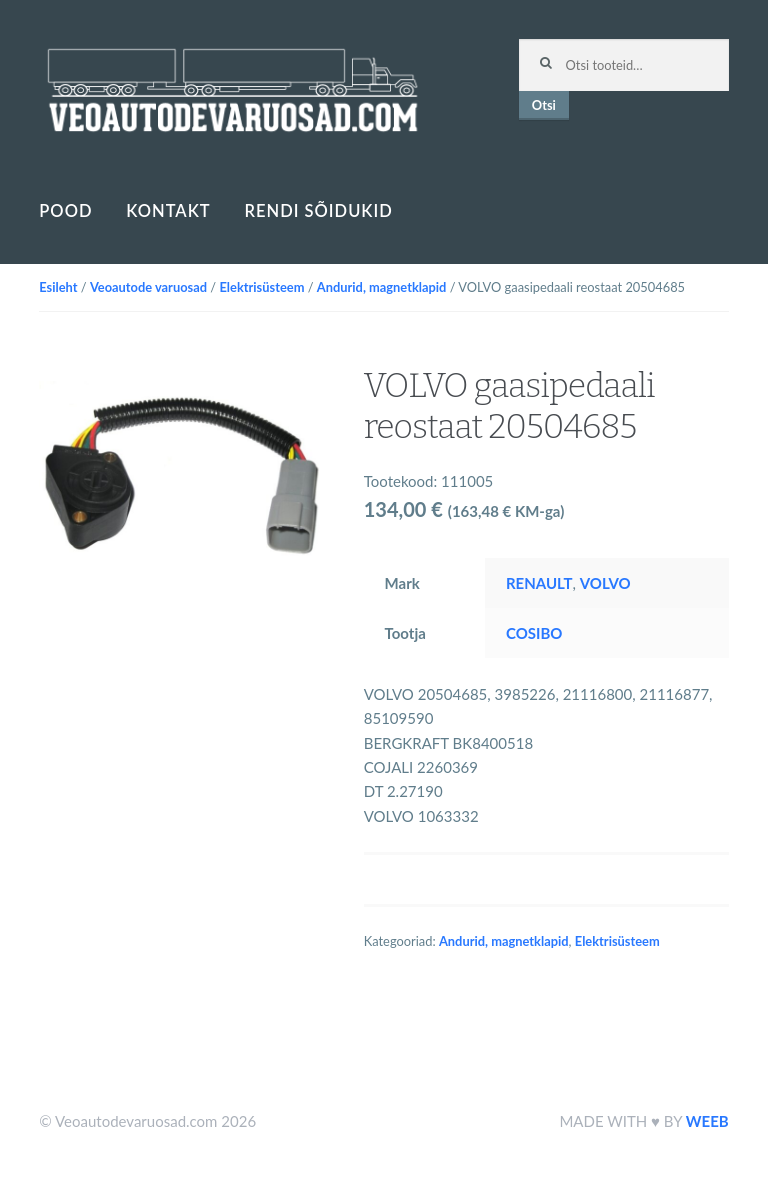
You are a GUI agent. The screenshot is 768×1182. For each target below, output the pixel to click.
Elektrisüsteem (261, 287)
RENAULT (539, 583)
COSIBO (534, 633)
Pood (65, 211)
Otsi (544, 105)
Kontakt (168, 211)
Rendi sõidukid (319, 211)
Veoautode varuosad (148, 287)
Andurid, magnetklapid (382, 287)
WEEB (707, 1121)
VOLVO (605, 583)
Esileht (58, 287)
